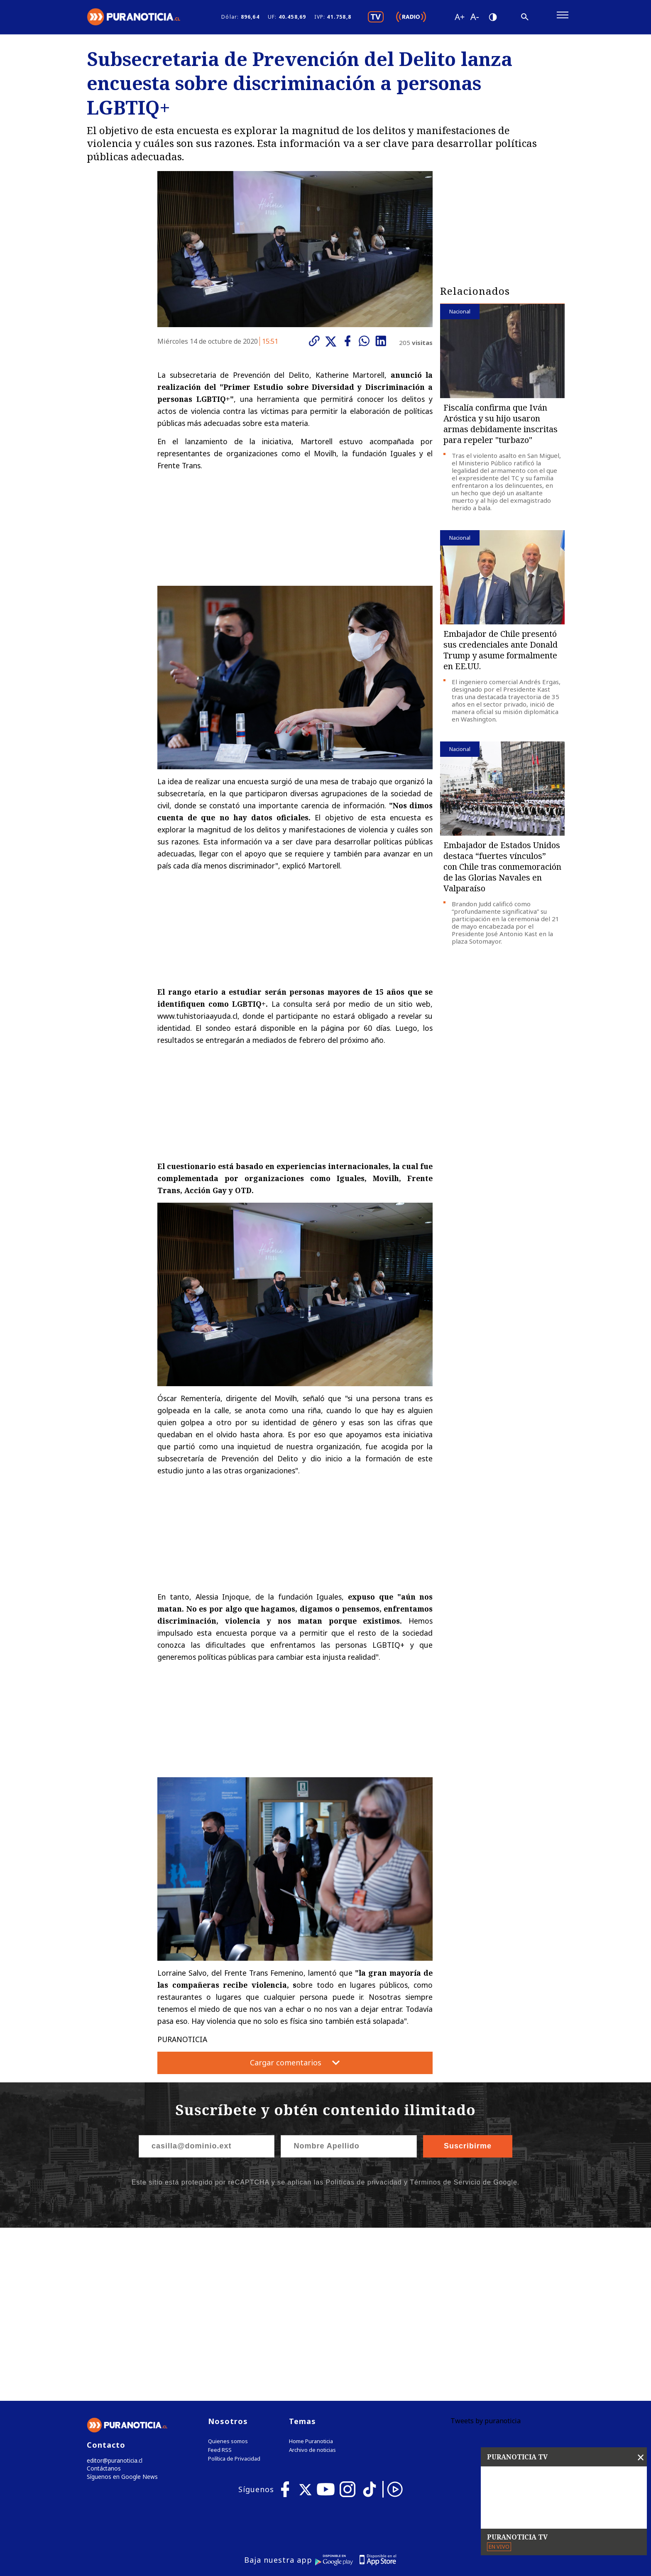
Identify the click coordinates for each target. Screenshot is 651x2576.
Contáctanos (102, 2300)
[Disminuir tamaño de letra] (474, 18)
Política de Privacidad (234, 2289)
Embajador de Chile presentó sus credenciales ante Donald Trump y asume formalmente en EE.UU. (500, 653)
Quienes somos (228, 2272)
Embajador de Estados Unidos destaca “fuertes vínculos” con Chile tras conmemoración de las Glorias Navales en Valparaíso (502, 870)
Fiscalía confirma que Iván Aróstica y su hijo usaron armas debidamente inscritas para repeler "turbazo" (500, 427)
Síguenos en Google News (120, 2309)
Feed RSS (220, 2281)
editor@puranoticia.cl (113, 2292)
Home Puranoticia (311, 2272)
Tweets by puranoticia (485, 2251)
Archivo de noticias (312, 2281)
